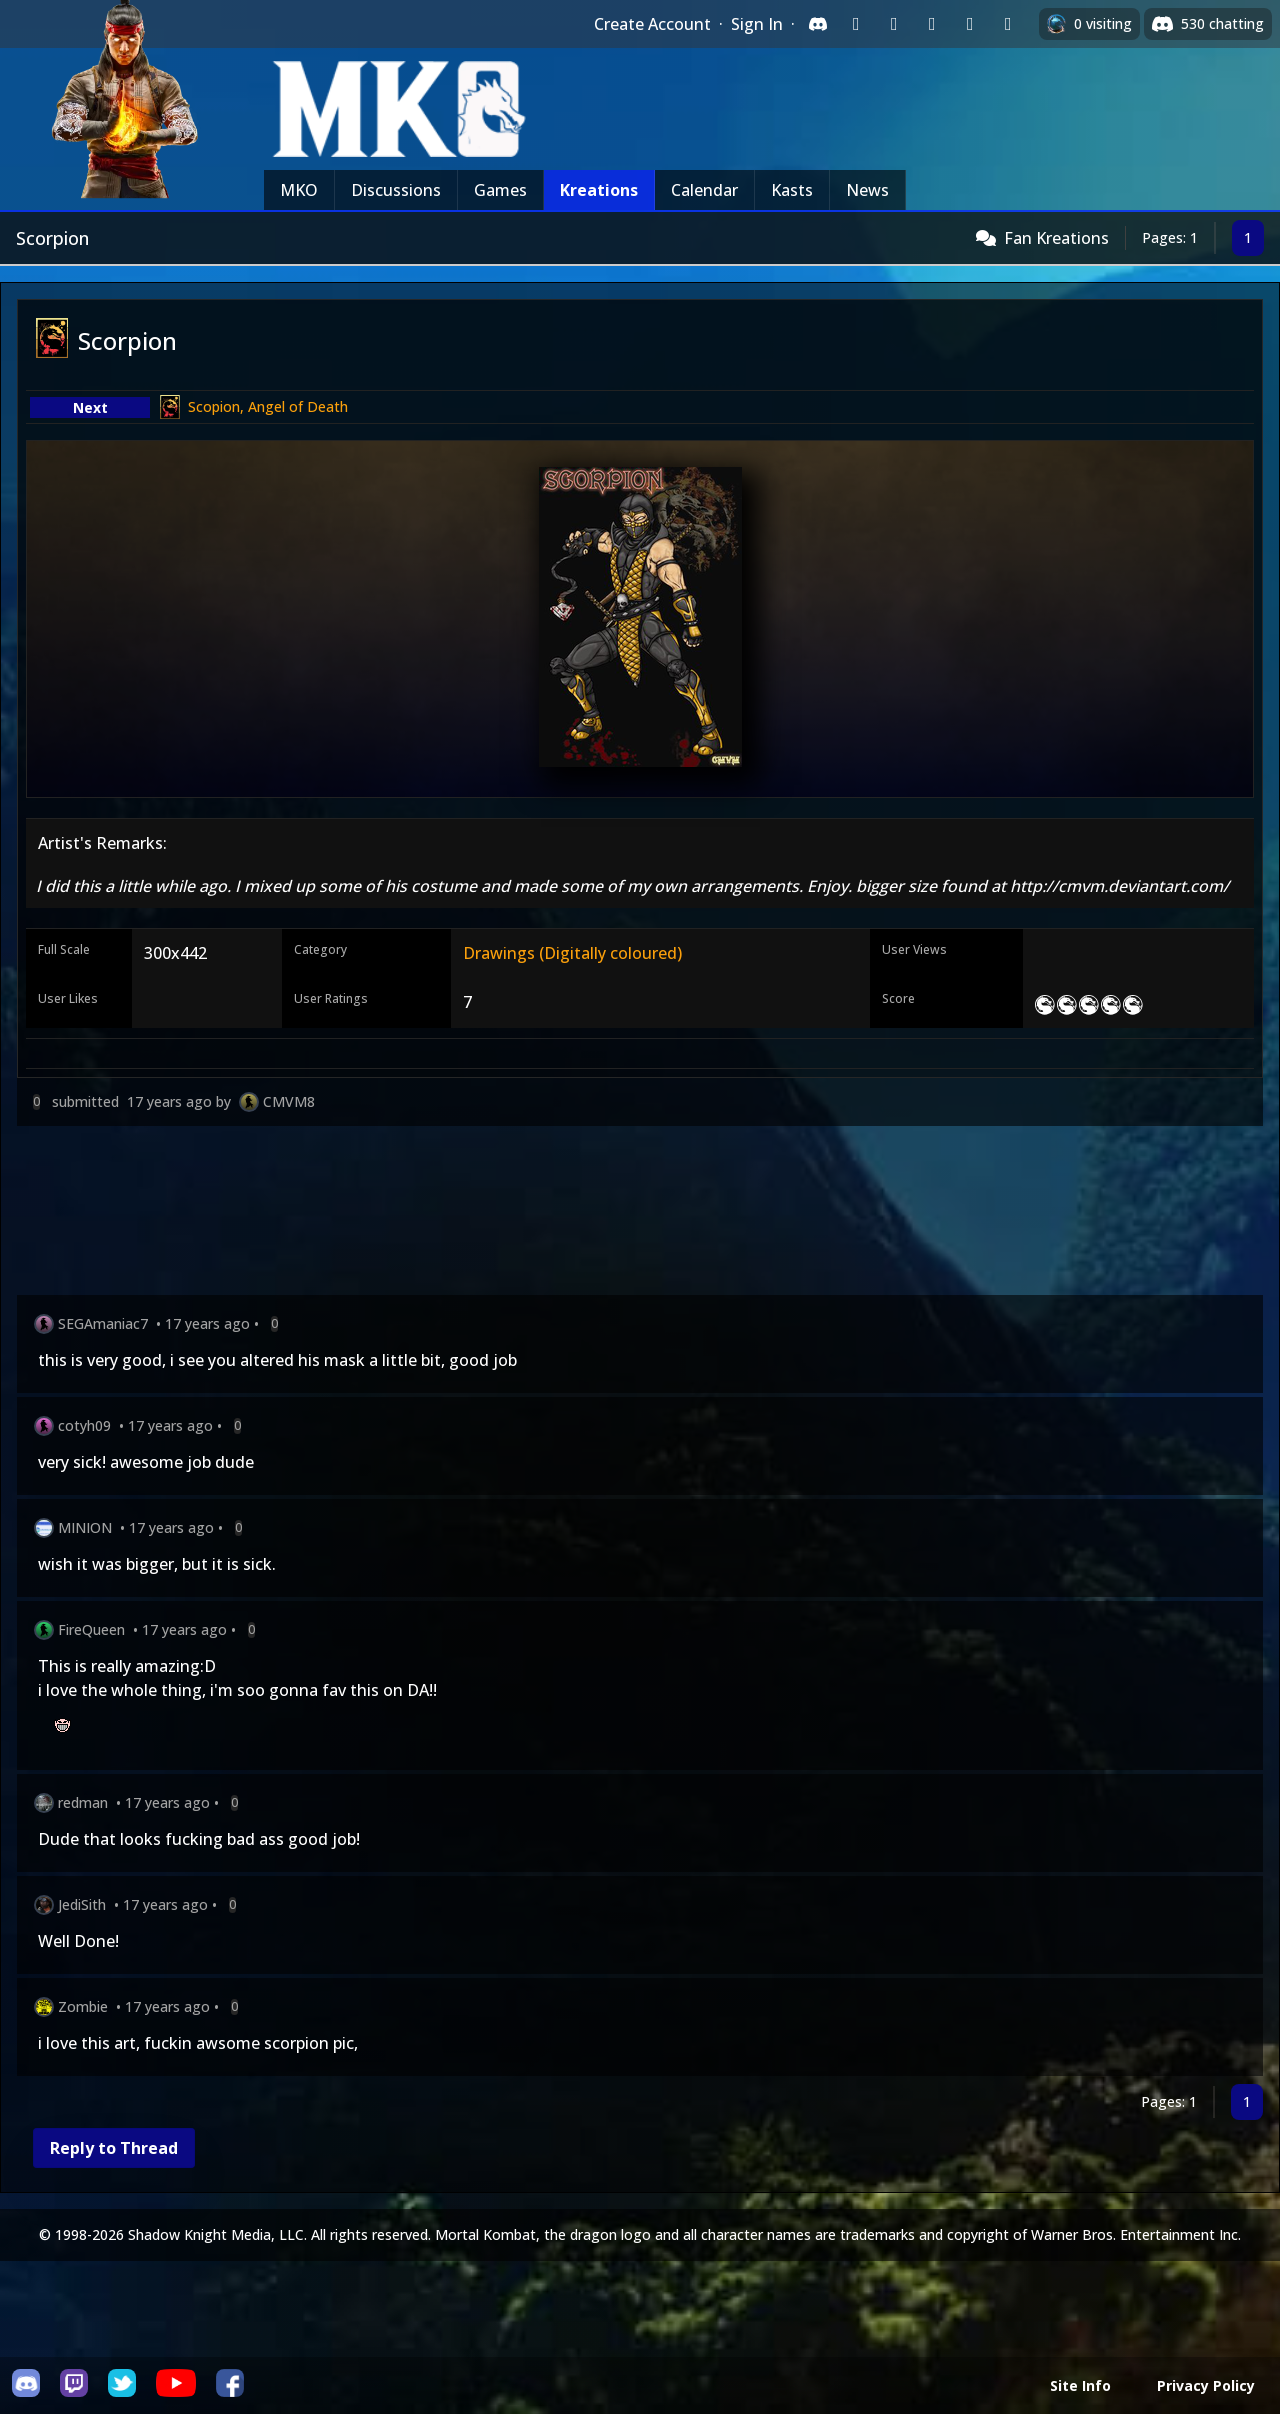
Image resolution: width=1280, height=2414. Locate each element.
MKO (299, 190)
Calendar (704, 190)
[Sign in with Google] (894, 24)
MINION (85, 1527)
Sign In (757, 24)
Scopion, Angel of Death (268, 406)
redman (83, 1802)
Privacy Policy (1206, 2385)
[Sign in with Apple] (970, 24)
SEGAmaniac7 (103, 1323)
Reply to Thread (114, 2148)
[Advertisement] (617, 1214)
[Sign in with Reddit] (932, 24)
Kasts (792, 190)
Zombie (83, 2006)
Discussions (396, 190)
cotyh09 (84, 1425)
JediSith (82, 1904)
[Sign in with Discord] (818, 24)
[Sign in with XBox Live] (1008, 24)
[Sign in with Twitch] (856, 24)
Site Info (1080, 2385)
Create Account (652, 24)
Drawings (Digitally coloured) (572, 953)
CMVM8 (289, 1101)
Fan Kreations (1056, 238)
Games (500, 190)
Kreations (599, 190)
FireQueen (91, 1629)
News (867, 190)
